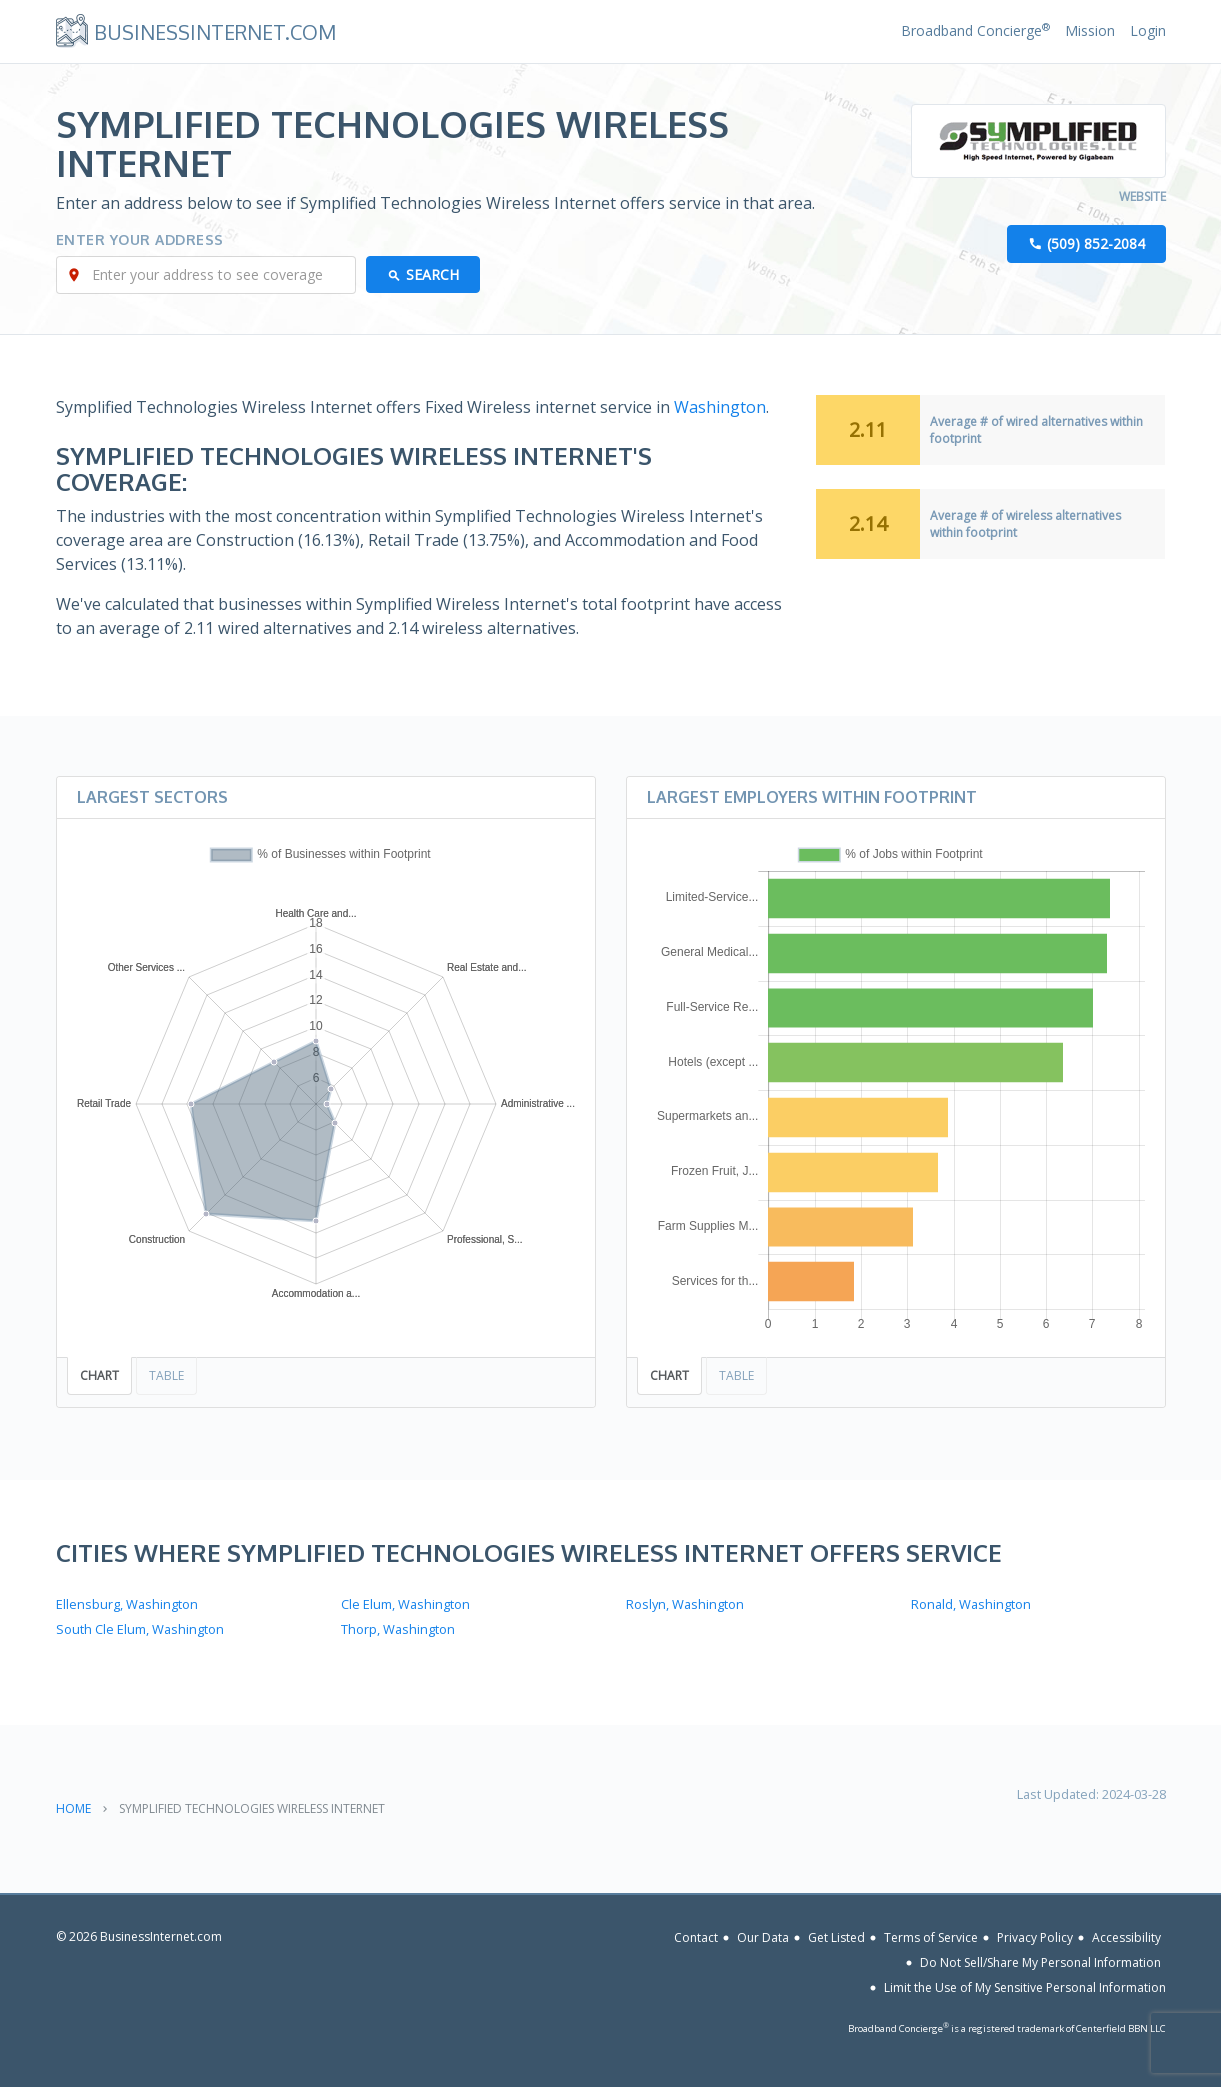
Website (1142, 196)
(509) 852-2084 (1096, 243)
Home (73, 1808)
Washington (720, 407)
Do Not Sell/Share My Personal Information (1040, 1962)
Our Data (763, 1937)
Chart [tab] (99, 1375)
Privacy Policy (1035, 1937)
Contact (696, 1937)
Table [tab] (166, 1375)
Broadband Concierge (975, 30)
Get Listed (836, 1937)
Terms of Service (931, 1937)
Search (432, 274)
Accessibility (1126, 1937)
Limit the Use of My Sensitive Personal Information (1025, 1987)
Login (1148, 30)
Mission (1090, 30)
